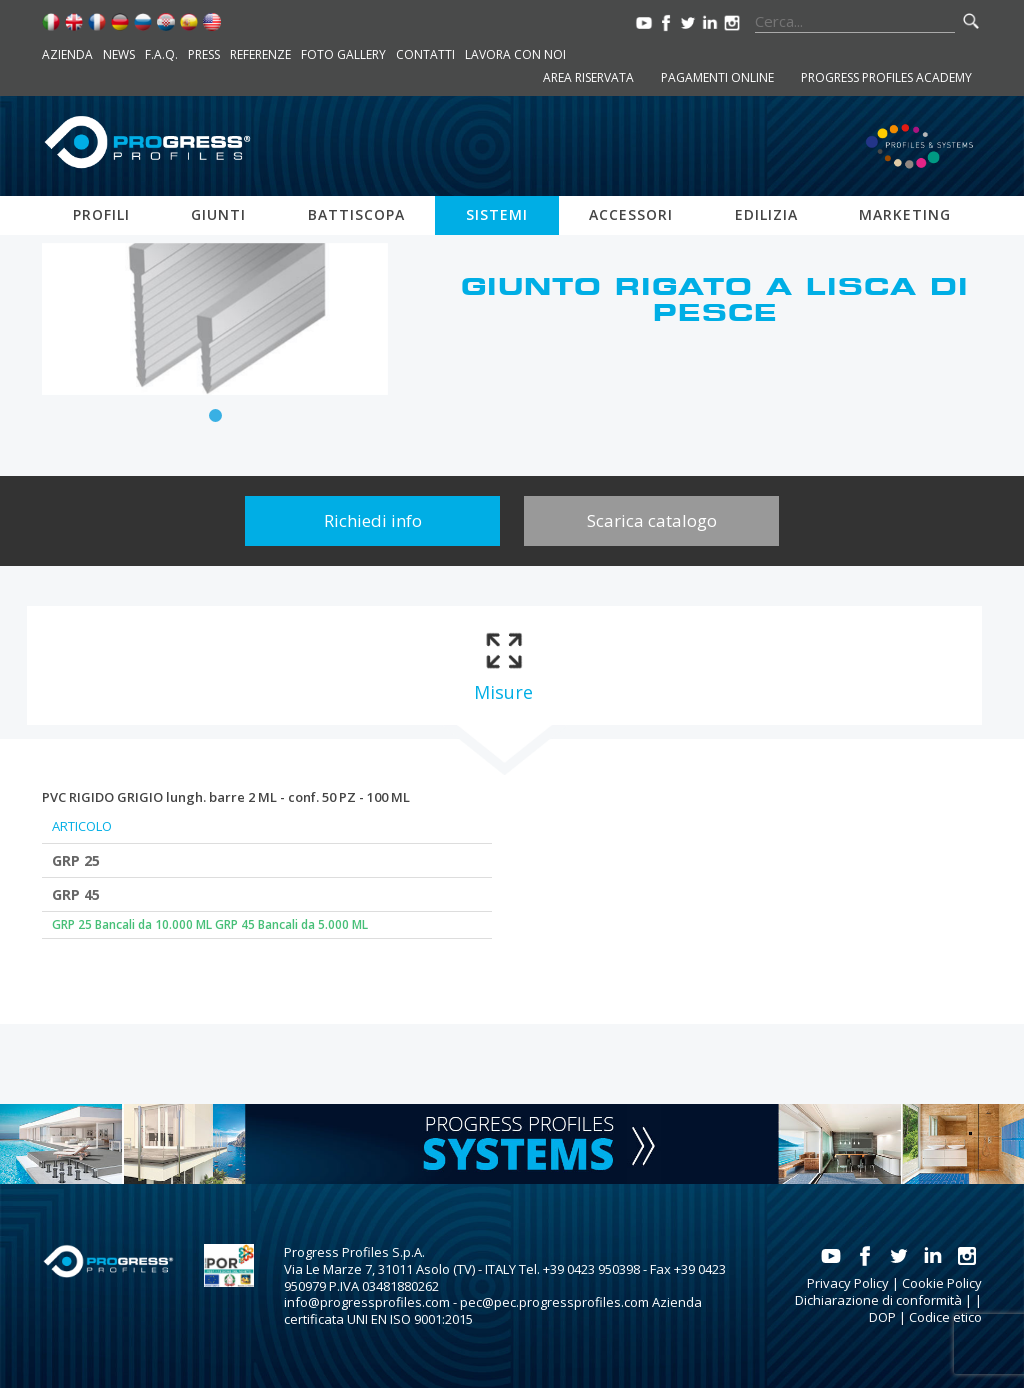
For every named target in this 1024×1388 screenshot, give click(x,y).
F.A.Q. (161, 54)
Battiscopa (356, 214)
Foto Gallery (343, 54)
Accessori (631, 214)
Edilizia (766, 214)
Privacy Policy (848, 1283)
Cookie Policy (942, 1283)
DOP (882, 1317)
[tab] (503, 665)
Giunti (218, 214)
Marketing (905, 214)
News (119, 54)
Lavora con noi (515, 54)
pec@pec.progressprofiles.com (554, 1302)
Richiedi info (373, 520)
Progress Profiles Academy (886, 77)
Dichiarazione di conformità (878, 1300)
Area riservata (588, 77)
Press (204, 54)
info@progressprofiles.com (367, 1302)
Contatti (425, 54)
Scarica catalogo (652, 520)
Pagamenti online (717, 77)
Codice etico (945, 1317)
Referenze (260, 54)
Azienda (67, 54)
